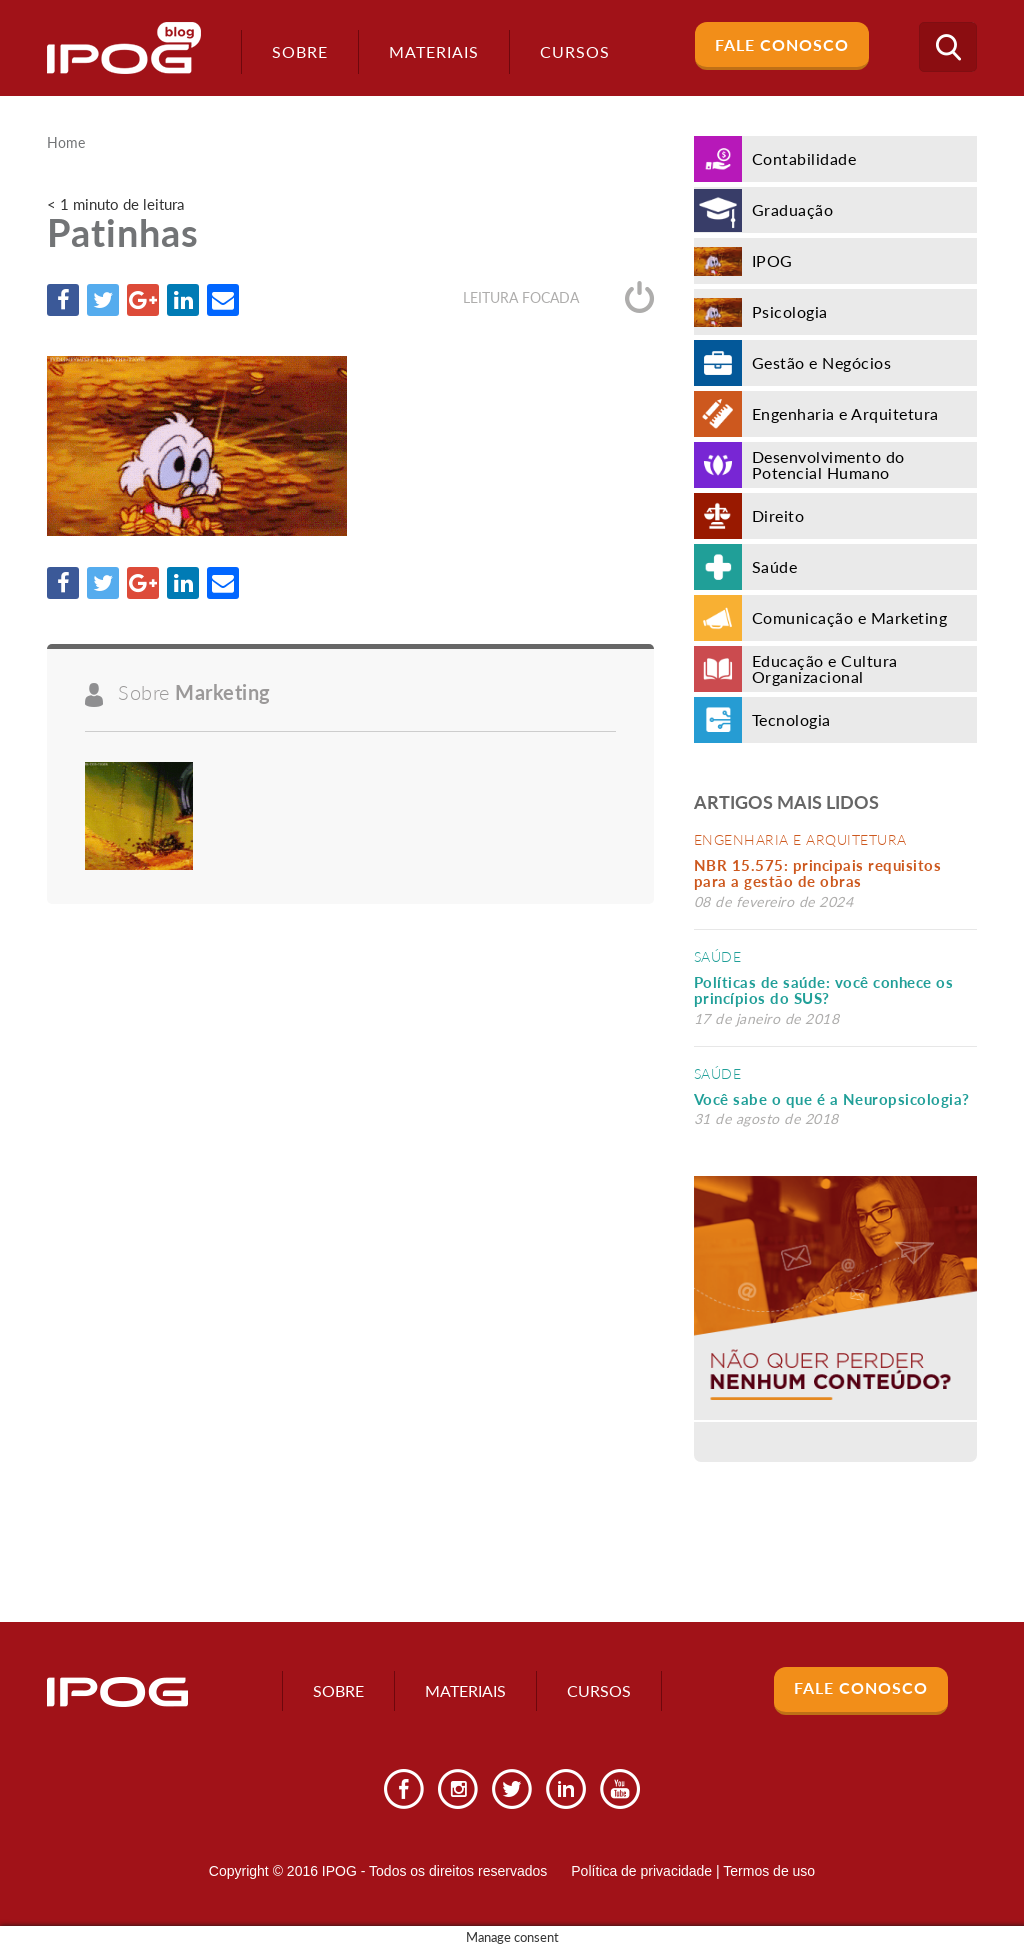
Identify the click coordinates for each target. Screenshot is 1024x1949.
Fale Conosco (782, 44)
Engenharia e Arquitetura (800, 839)
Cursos (599, 1690)
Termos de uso (769, 1871)
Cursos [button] (575, 51)
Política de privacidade (641, 1871)
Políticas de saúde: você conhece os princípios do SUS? (824, 990)
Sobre (300, 51)
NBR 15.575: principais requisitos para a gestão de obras (818, 873)
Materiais (434, 51)
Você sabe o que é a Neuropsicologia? (832, 1099)
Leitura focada (558, 297)
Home (66, 143)
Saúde (718, 956)
